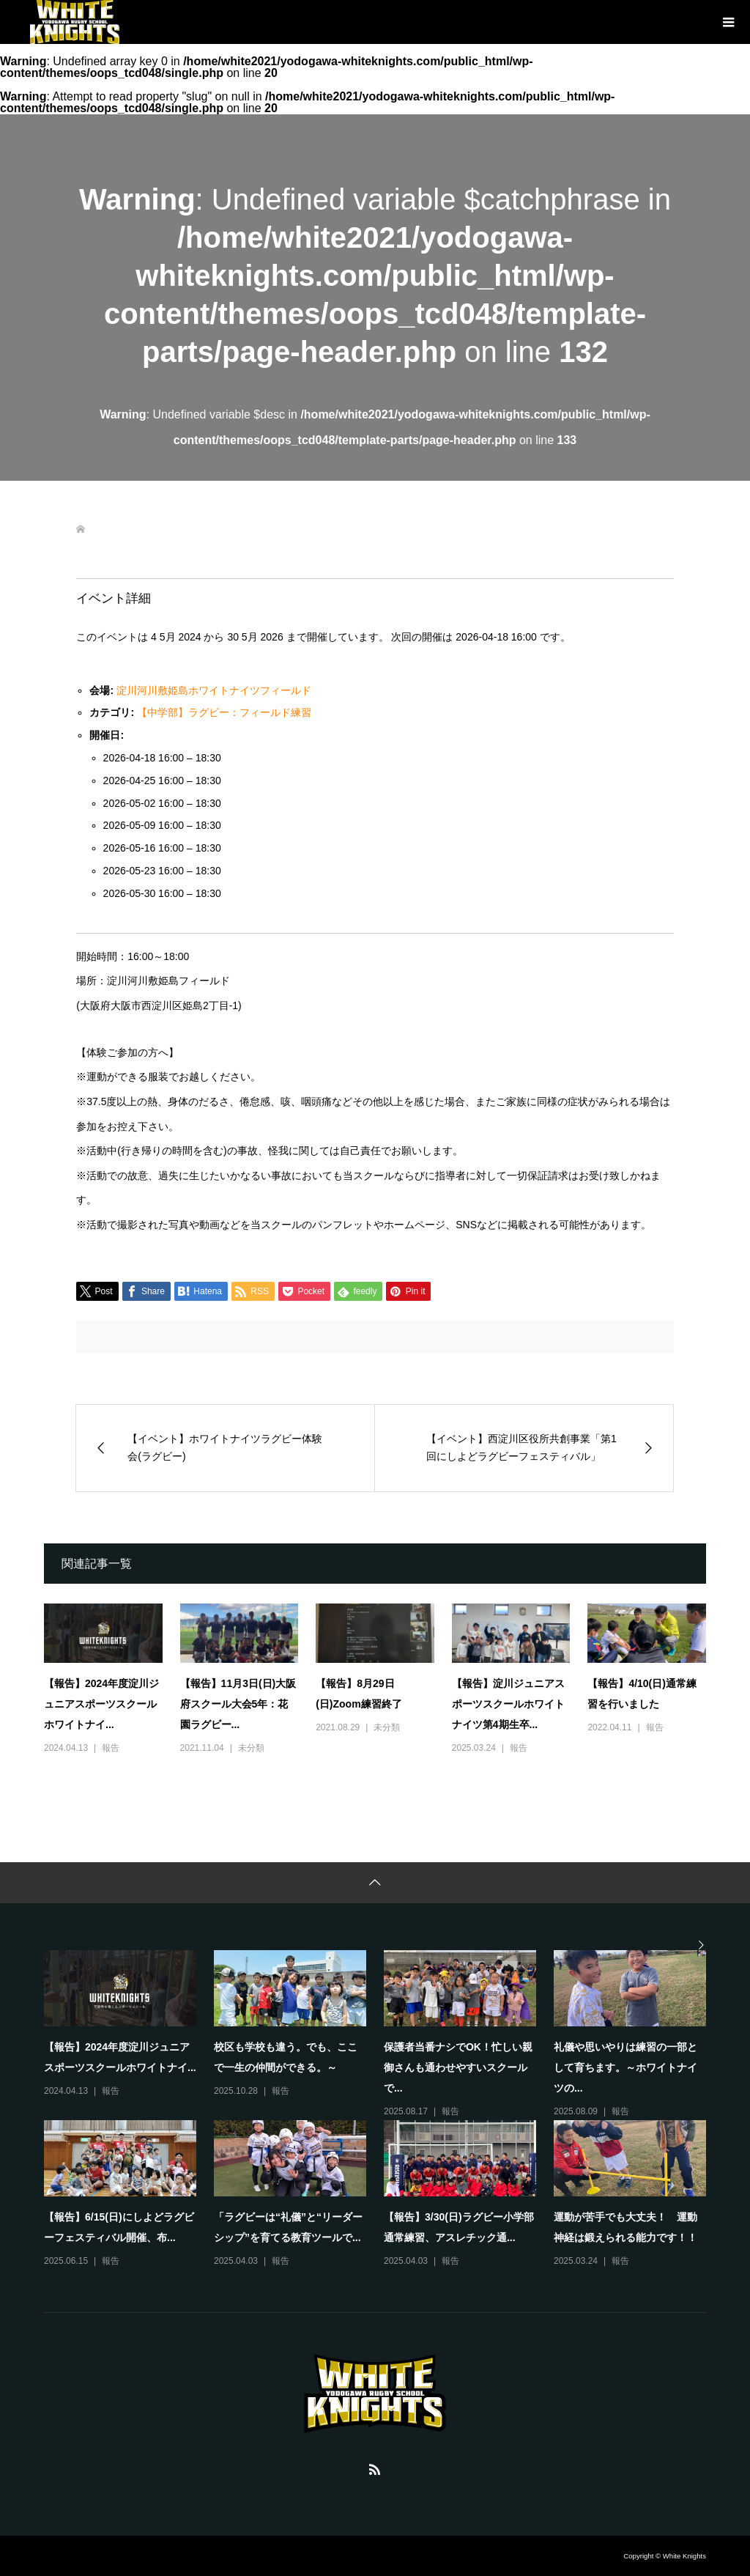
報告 (110, 1748)
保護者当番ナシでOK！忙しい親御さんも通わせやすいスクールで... (458, 2067)
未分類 (251, 1748)
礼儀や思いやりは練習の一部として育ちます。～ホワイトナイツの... (625, 2067)
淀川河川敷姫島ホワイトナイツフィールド (213, 690)
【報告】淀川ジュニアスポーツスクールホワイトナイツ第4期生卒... (508, 1704)
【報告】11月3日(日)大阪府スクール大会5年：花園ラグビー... (238, 1704)
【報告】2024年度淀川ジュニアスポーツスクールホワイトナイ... (101, 1704)
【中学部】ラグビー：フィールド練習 (224, 712)
